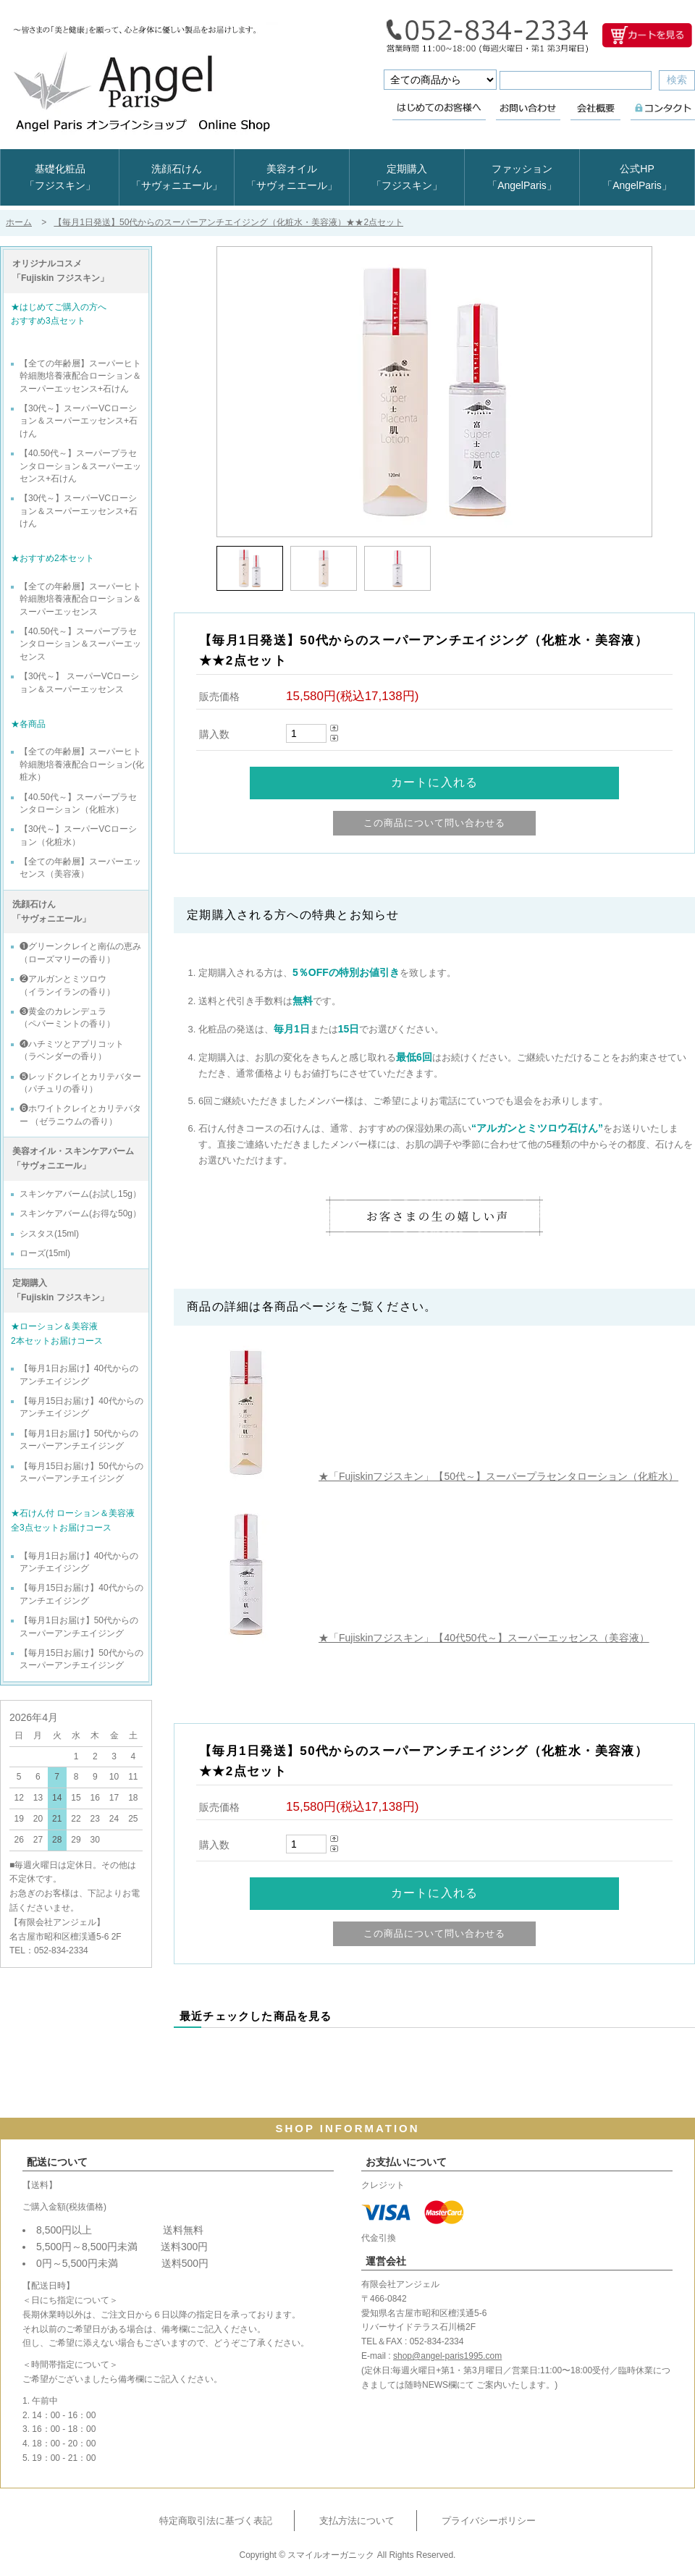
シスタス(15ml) (49, 1234)
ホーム (19, 222)
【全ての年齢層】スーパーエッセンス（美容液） (80, 867)
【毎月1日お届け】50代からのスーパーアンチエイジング (79, 1439)
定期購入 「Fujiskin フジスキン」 (60, 1290)
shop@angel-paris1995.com (447, 2356)
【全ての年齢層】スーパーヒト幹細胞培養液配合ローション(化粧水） (82, 764)
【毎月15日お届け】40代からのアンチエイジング (81, 1407)
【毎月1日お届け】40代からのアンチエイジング (79, 1374)
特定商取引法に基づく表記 (215, 2520)
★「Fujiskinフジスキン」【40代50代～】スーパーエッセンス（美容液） (484, 1637)
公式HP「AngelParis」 (637, 177)
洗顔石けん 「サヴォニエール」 (51, 911)
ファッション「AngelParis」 (522, 177)
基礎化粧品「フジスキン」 (60, 177)
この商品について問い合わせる (434, 822)
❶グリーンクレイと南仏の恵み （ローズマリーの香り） (80, 952)
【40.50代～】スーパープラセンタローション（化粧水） (78, 803)
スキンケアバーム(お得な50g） (80, 1213)
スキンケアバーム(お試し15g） (80, 1194)
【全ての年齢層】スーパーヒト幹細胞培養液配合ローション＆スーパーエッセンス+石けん (80, 376)
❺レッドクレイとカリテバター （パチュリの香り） (80, 1083)
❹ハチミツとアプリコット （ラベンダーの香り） (72, 1050)
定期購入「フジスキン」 (406, 177)
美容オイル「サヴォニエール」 (291, 177)
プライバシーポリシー (489, 2520)
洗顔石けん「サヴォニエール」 (176, 177)
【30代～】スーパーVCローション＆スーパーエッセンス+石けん (79, 421)
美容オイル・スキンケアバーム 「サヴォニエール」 (73, 1158)
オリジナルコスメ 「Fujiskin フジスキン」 (60, 270)
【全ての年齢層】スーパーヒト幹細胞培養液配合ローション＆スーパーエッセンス (80, 599)
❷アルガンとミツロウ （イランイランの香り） (67, 985)
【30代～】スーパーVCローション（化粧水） (78, 835)
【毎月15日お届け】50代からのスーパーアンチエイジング (81, 1472)
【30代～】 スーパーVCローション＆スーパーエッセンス (79, 682)
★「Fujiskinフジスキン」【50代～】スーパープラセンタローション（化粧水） (498, 1476)
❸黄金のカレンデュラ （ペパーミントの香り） (67, 1017)
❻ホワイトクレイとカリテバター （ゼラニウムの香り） (80, 1114)
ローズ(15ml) (45, 1253)
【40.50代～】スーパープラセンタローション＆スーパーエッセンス (80, 644)
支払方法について (357, 2520)
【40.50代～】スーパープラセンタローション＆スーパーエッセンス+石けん (80, 466)
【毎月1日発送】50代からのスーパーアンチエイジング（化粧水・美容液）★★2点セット (228, 222)
